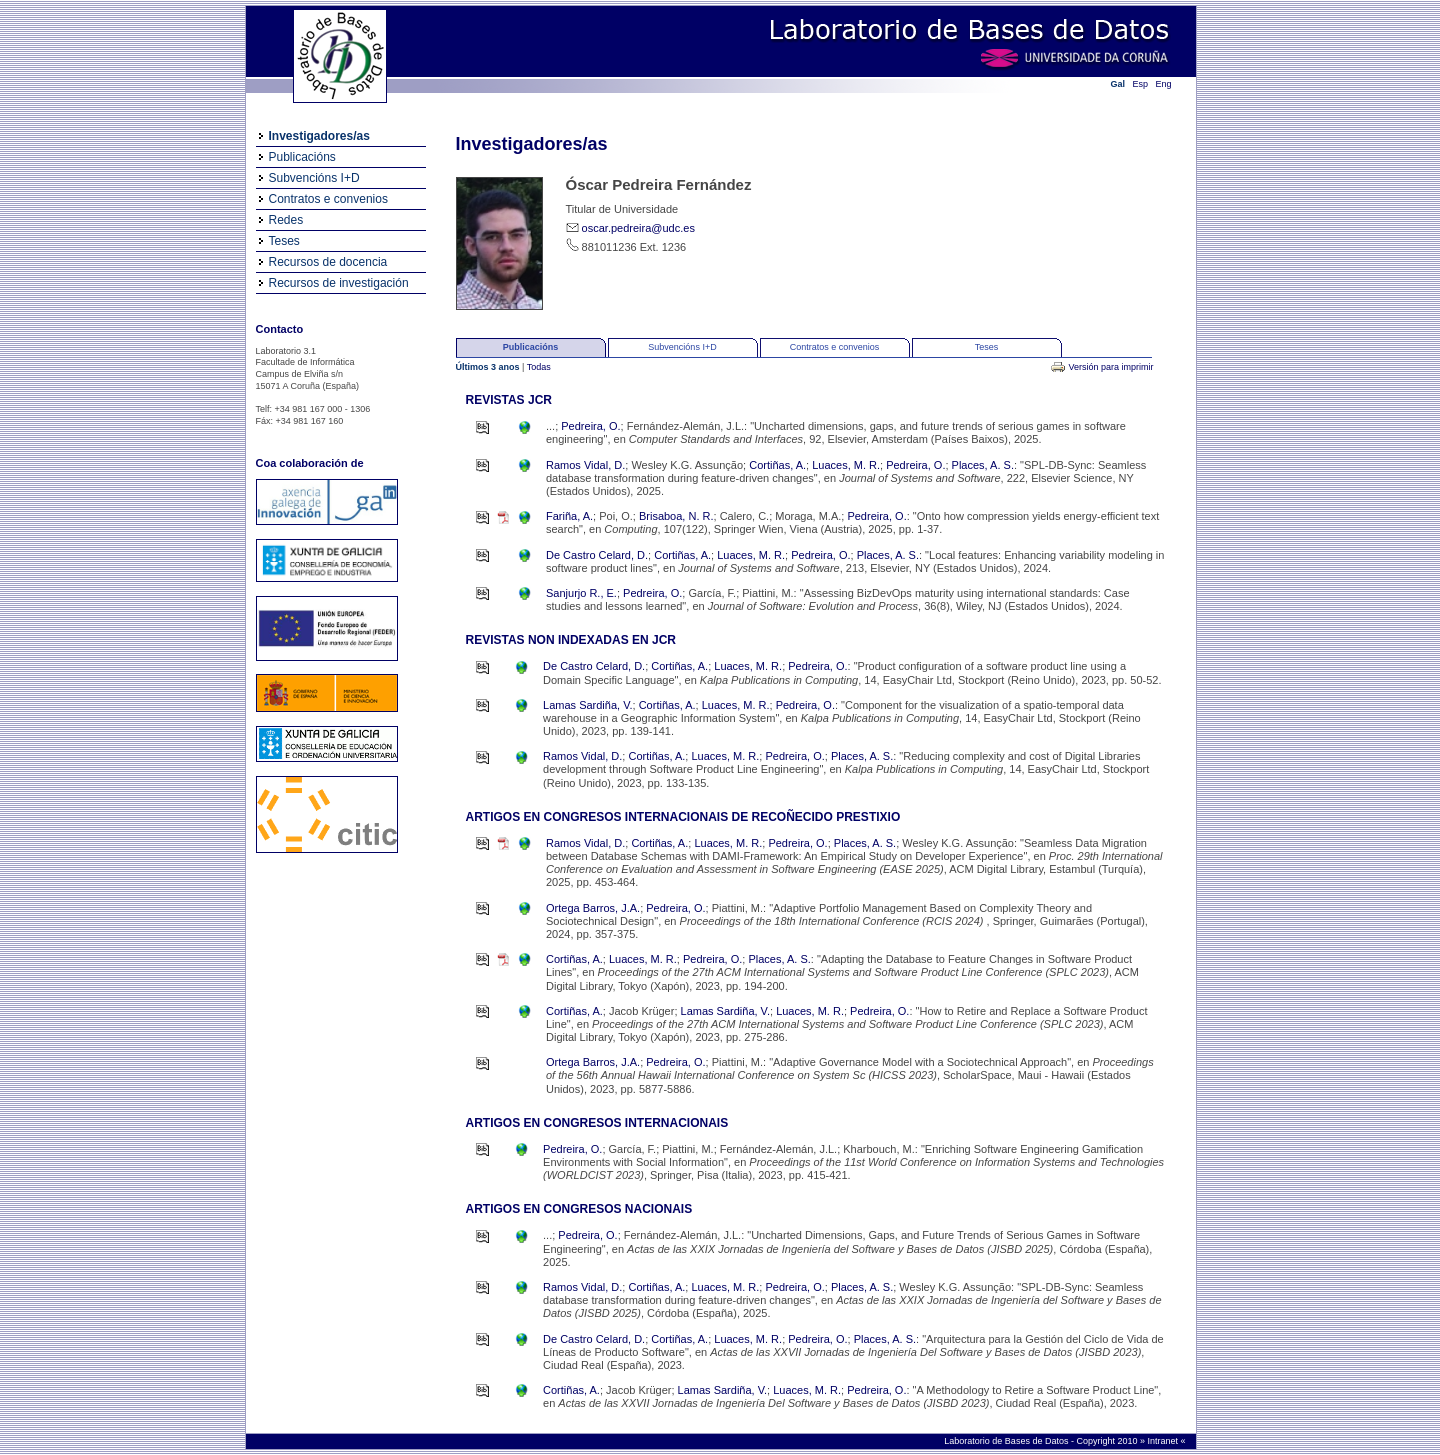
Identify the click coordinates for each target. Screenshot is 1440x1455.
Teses (284, 241)
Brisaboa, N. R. (676, 516)
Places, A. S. (983, 465)
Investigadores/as (319, 136)
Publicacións (302, 157)
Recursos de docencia (328, 262)
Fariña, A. (569, 516)
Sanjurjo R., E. (581, 593)
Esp (1141, 84)
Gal (1118, 84)
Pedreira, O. (590, 426)
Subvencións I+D (314, 178)
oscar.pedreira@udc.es (638, 228)
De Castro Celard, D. (597, 555)
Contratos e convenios (328, 199)
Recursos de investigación (339, 283)
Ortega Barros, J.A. (593, 908)
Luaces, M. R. (846, 465)
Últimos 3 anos (489, 367)
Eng (1164, 84)
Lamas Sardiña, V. (587, 705)
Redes (286, 220)
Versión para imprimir (1110, 367)
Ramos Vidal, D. (585, 465)
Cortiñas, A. (777, 465)
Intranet (1163, 1441)
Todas (539, 367)
